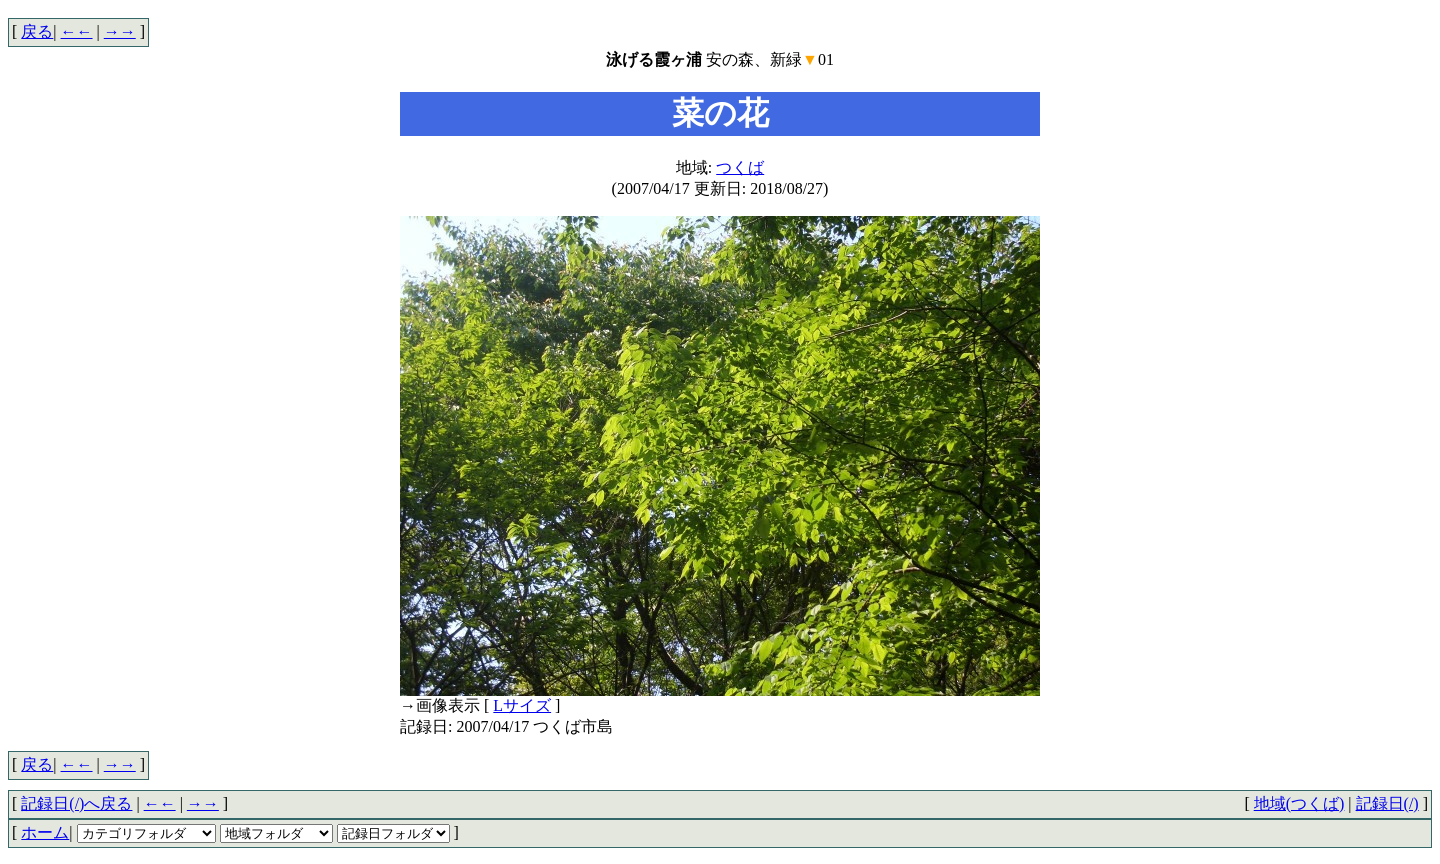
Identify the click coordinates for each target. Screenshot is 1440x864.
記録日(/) (1387, 803)
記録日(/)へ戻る (76, 803)
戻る (37, 31)
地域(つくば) (1299, 803)
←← (77, 31)
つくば (740, 167)
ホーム (45, 832)
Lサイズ (522, 705)
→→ (120, 31)
